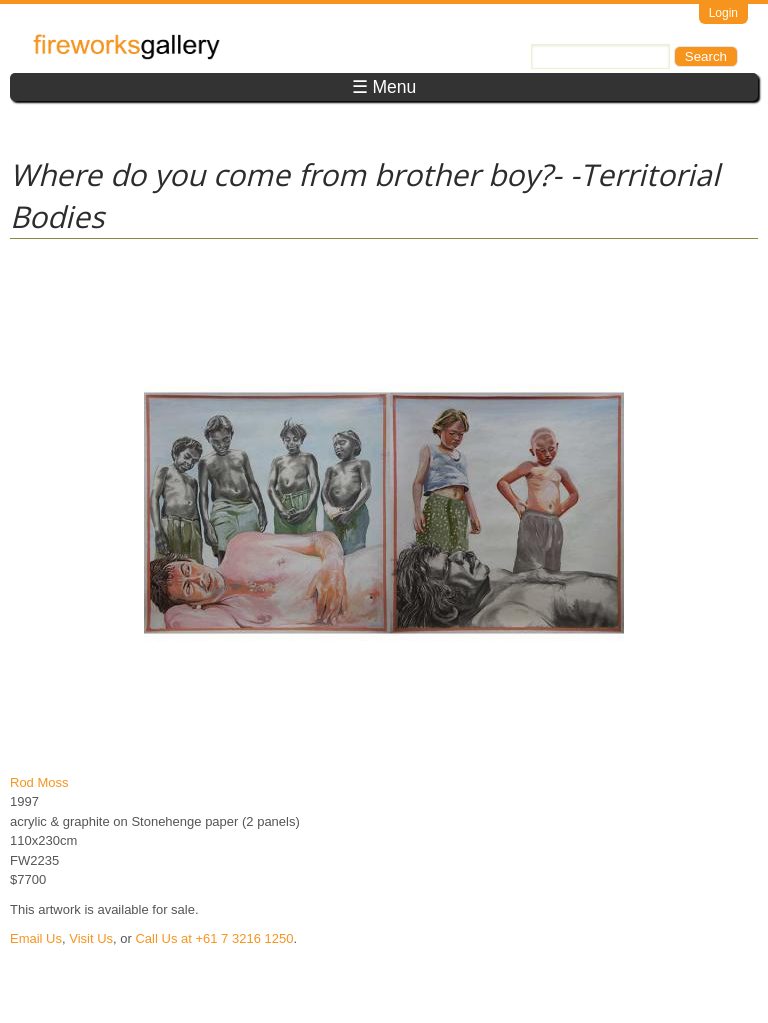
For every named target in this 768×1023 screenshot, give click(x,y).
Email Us (36, 938)
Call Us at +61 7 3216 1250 (214, 938)
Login (723, 13)
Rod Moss (39, 782)
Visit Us (91, 938)
